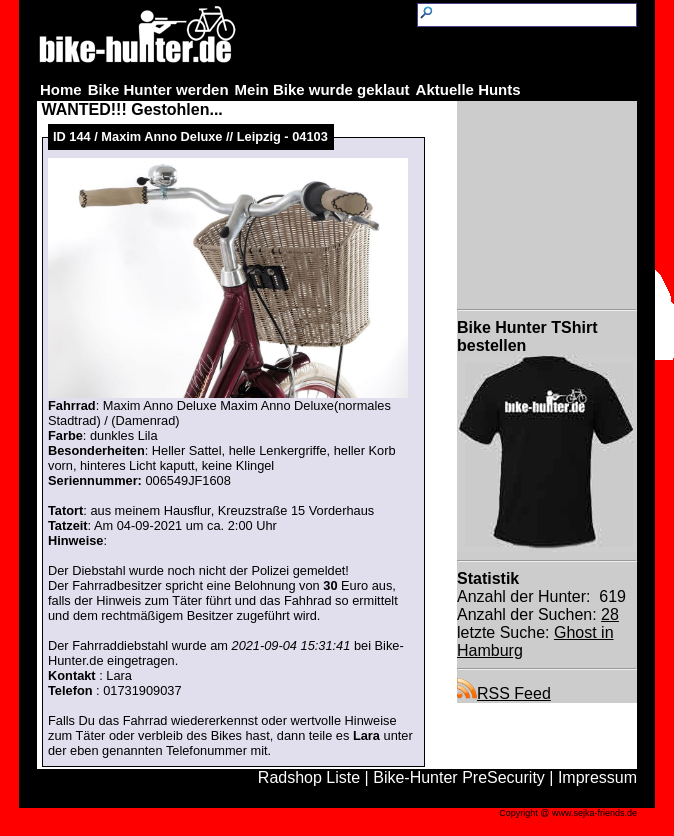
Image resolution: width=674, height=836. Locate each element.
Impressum (597, 777)
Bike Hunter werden (158, 89)
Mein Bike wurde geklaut (322, 89)
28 (610, 614)
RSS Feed (504, 693)
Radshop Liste (309, 777)
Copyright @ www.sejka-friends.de (568, 813)
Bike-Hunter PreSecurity (459, 777)
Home (61, 89)
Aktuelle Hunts (468, 89)
